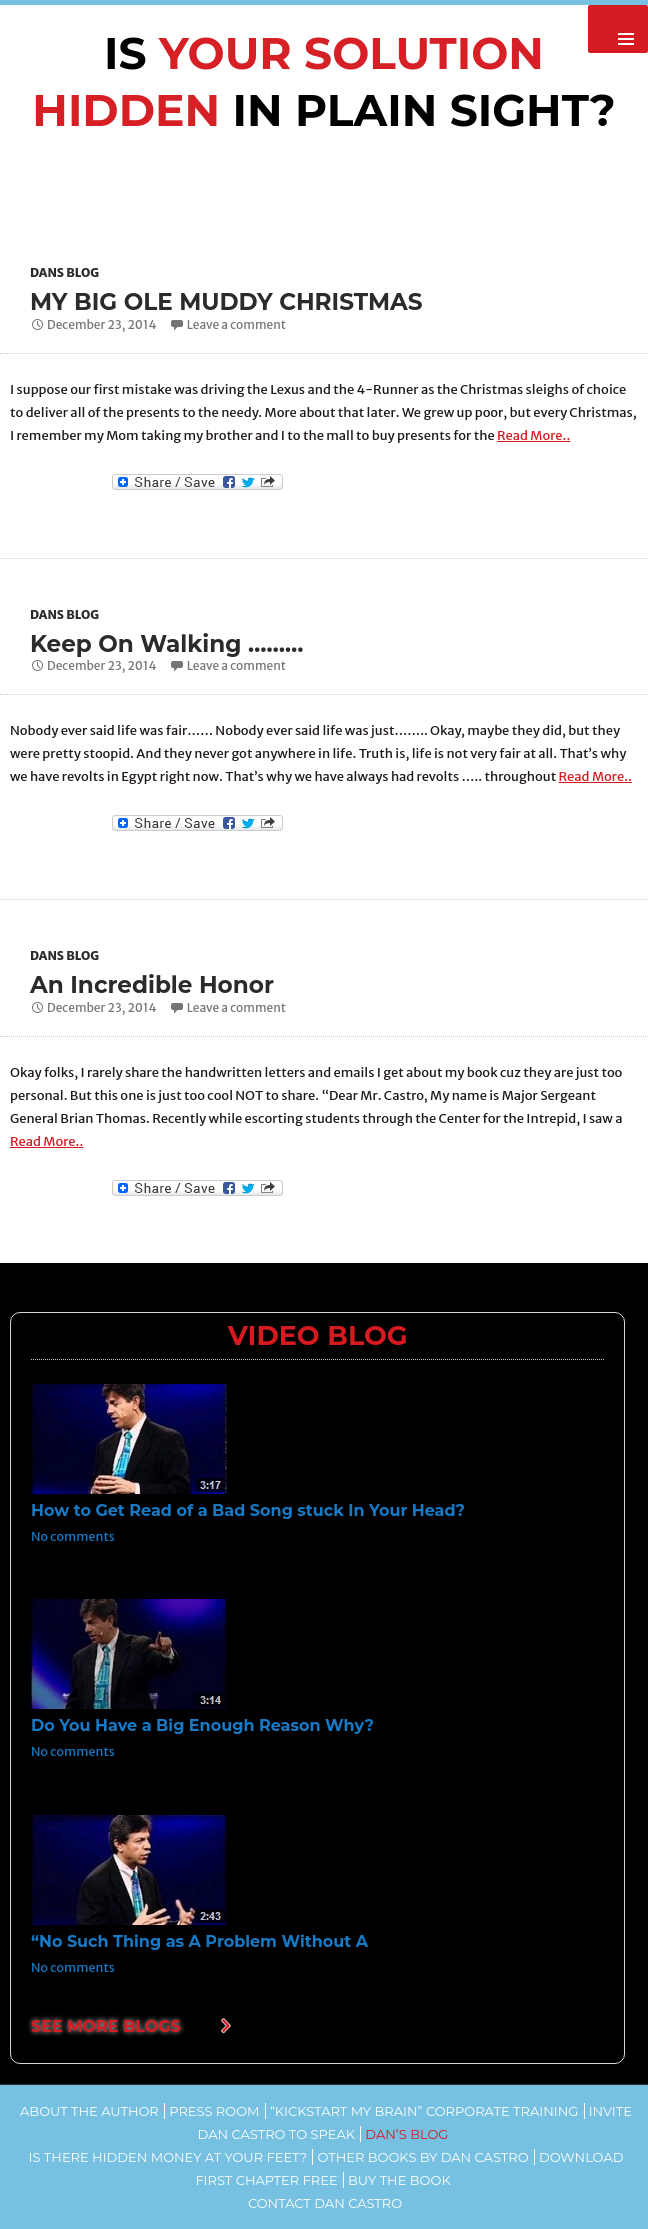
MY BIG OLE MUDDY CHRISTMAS (233, 301)
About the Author (89, 2110)
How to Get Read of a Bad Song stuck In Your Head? (248, 1509)
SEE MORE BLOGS (106, 2025)
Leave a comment (236, 323)
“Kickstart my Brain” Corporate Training (424, 2110)
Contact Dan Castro (325, 2202)
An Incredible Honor (156, 983)
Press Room (214, 2110)
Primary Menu (618, 29)
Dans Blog (64, 272)
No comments (73, 1535)
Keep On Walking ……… (172, 642)
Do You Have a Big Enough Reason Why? (202, 1725)
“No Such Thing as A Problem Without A (199, 1940)
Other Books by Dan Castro (422, 2156)
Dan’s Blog (406, 2133)
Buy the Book (399, 2179)
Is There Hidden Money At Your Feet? (168, 2156)
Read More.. (533, 434)
